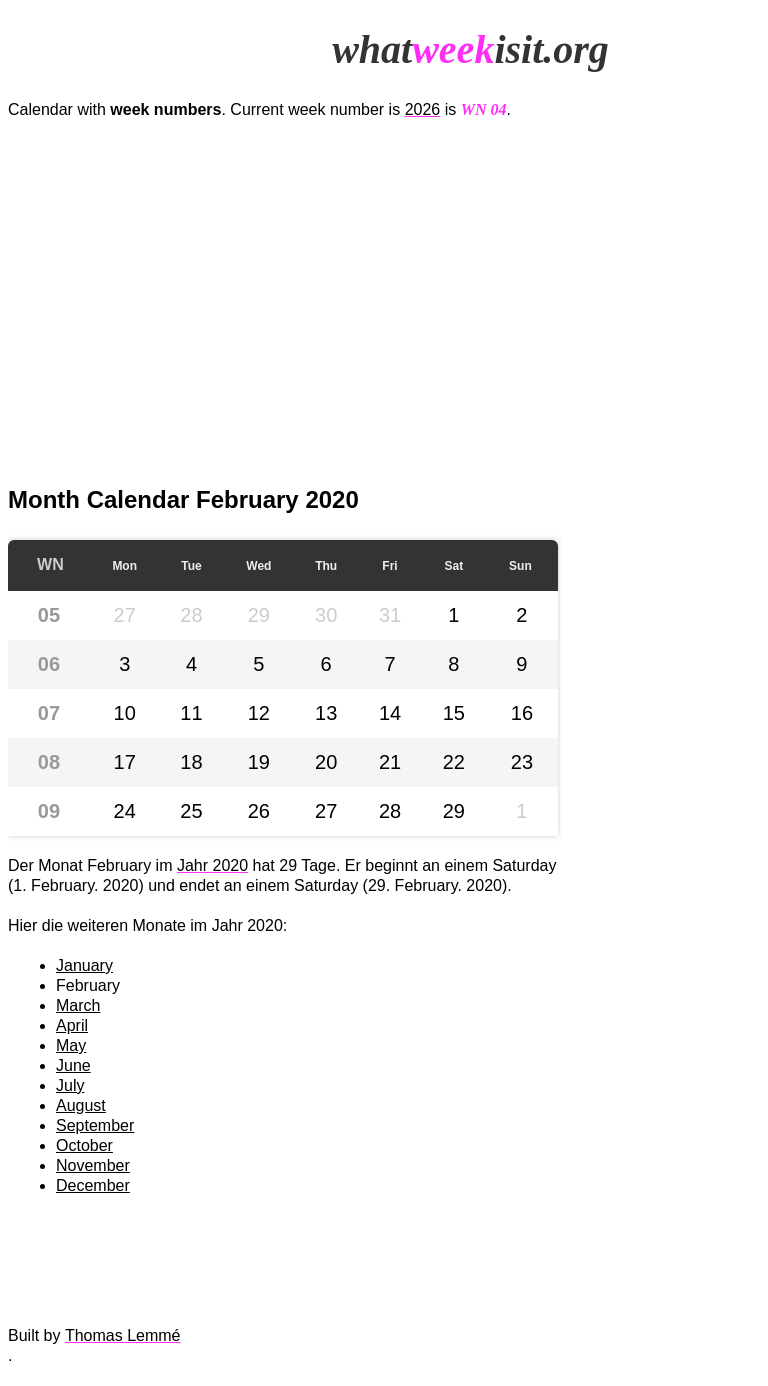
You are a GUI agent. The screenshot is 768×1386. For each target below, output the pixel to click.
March (78, 1005)
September (95, 1125)
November (93, 1165)
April (72, 1025)
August (81, 1105)
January (84, 965)
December (93, 1185)
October (84, 1145)
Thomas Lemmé (123, 1335)
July (70, 1085)
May (71, 1045)
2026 (423, 109)
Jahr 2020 (212, 865)
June (73, 1065)
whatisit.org (470, 49)
